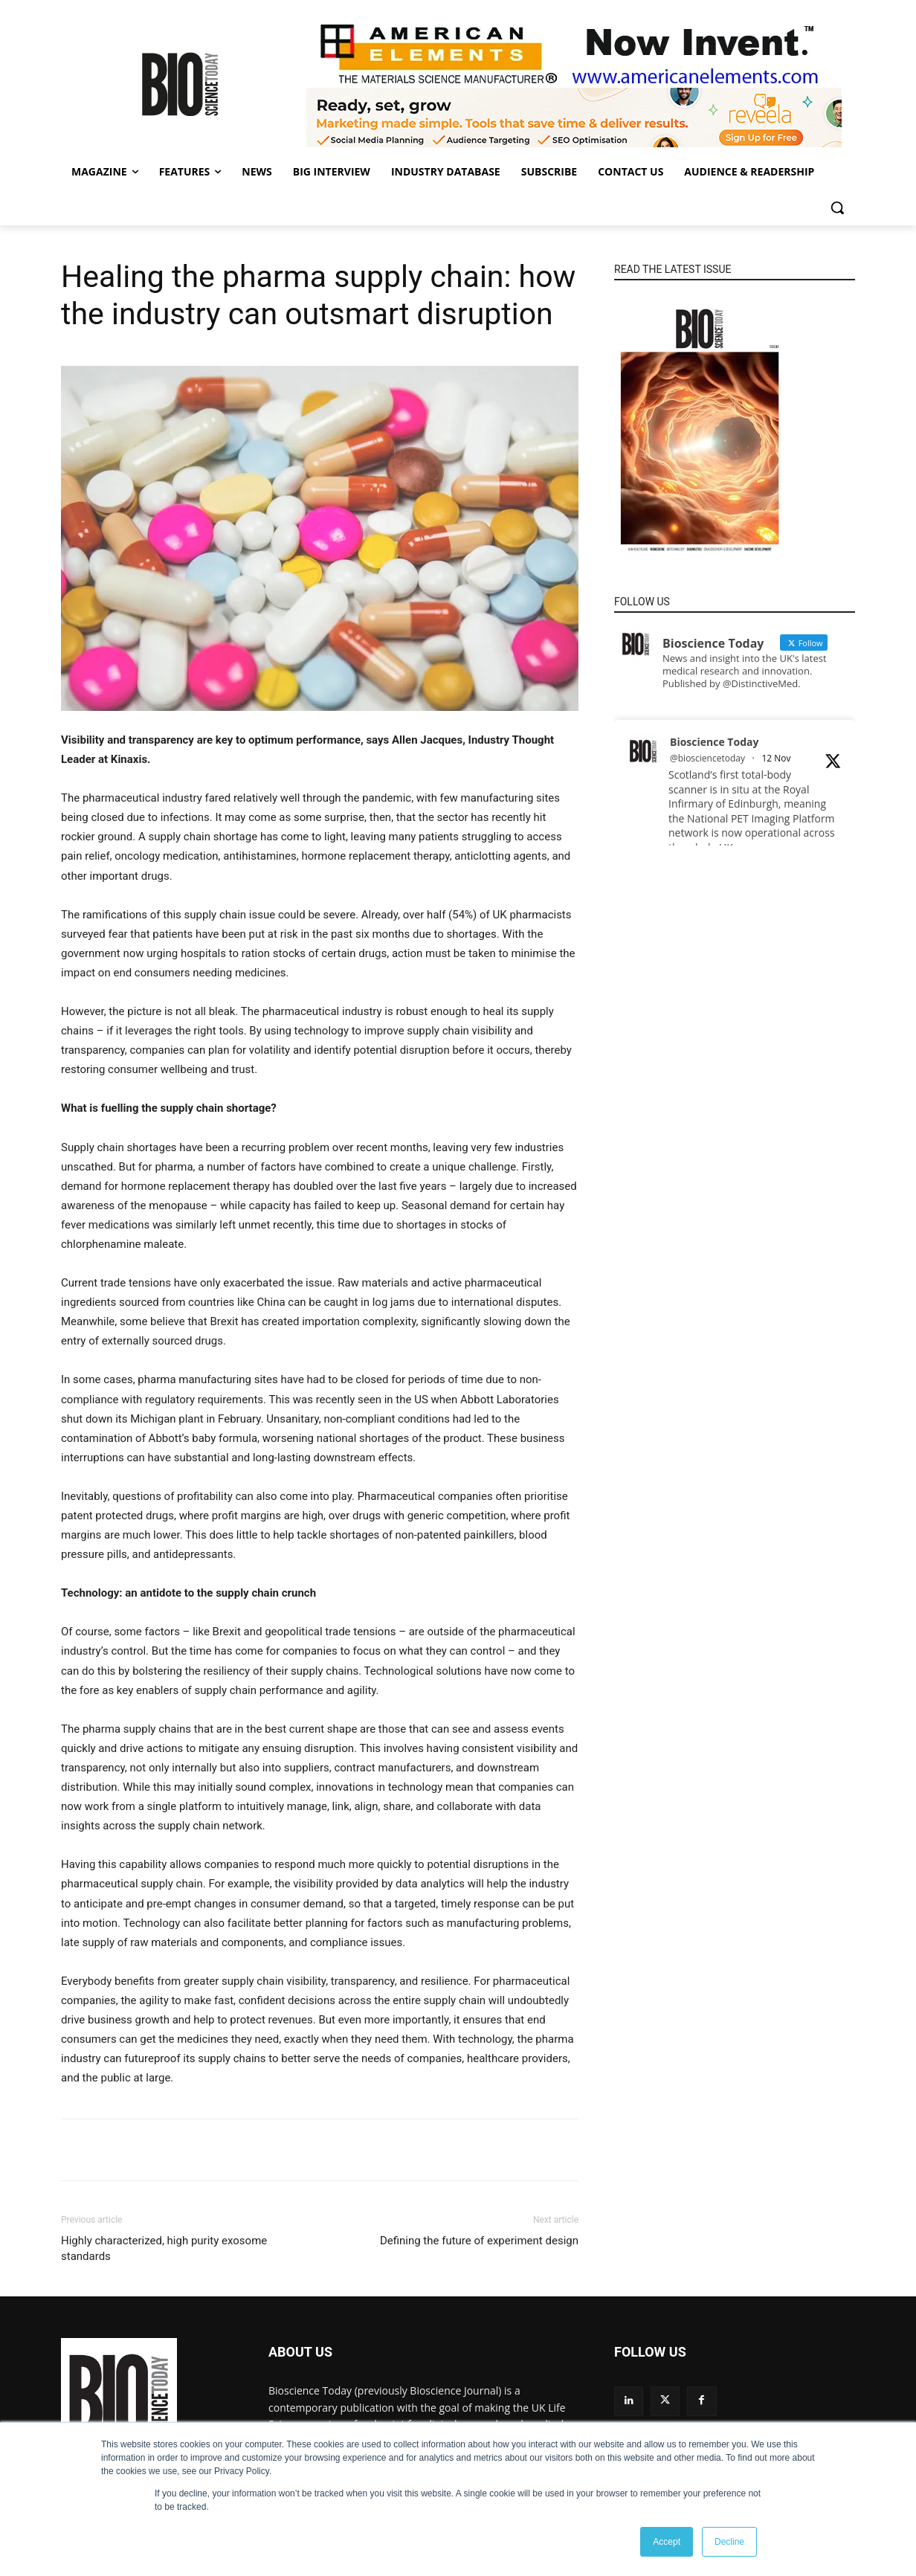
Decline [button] (729, 2542)
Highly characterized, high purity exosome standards (164, 2248)
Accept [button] (666, 2542)
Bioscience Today (714, 742)
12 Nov (775, 758)
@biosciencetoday (707, 758)
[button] (837, 207)
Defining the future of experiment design (479, 2240)
